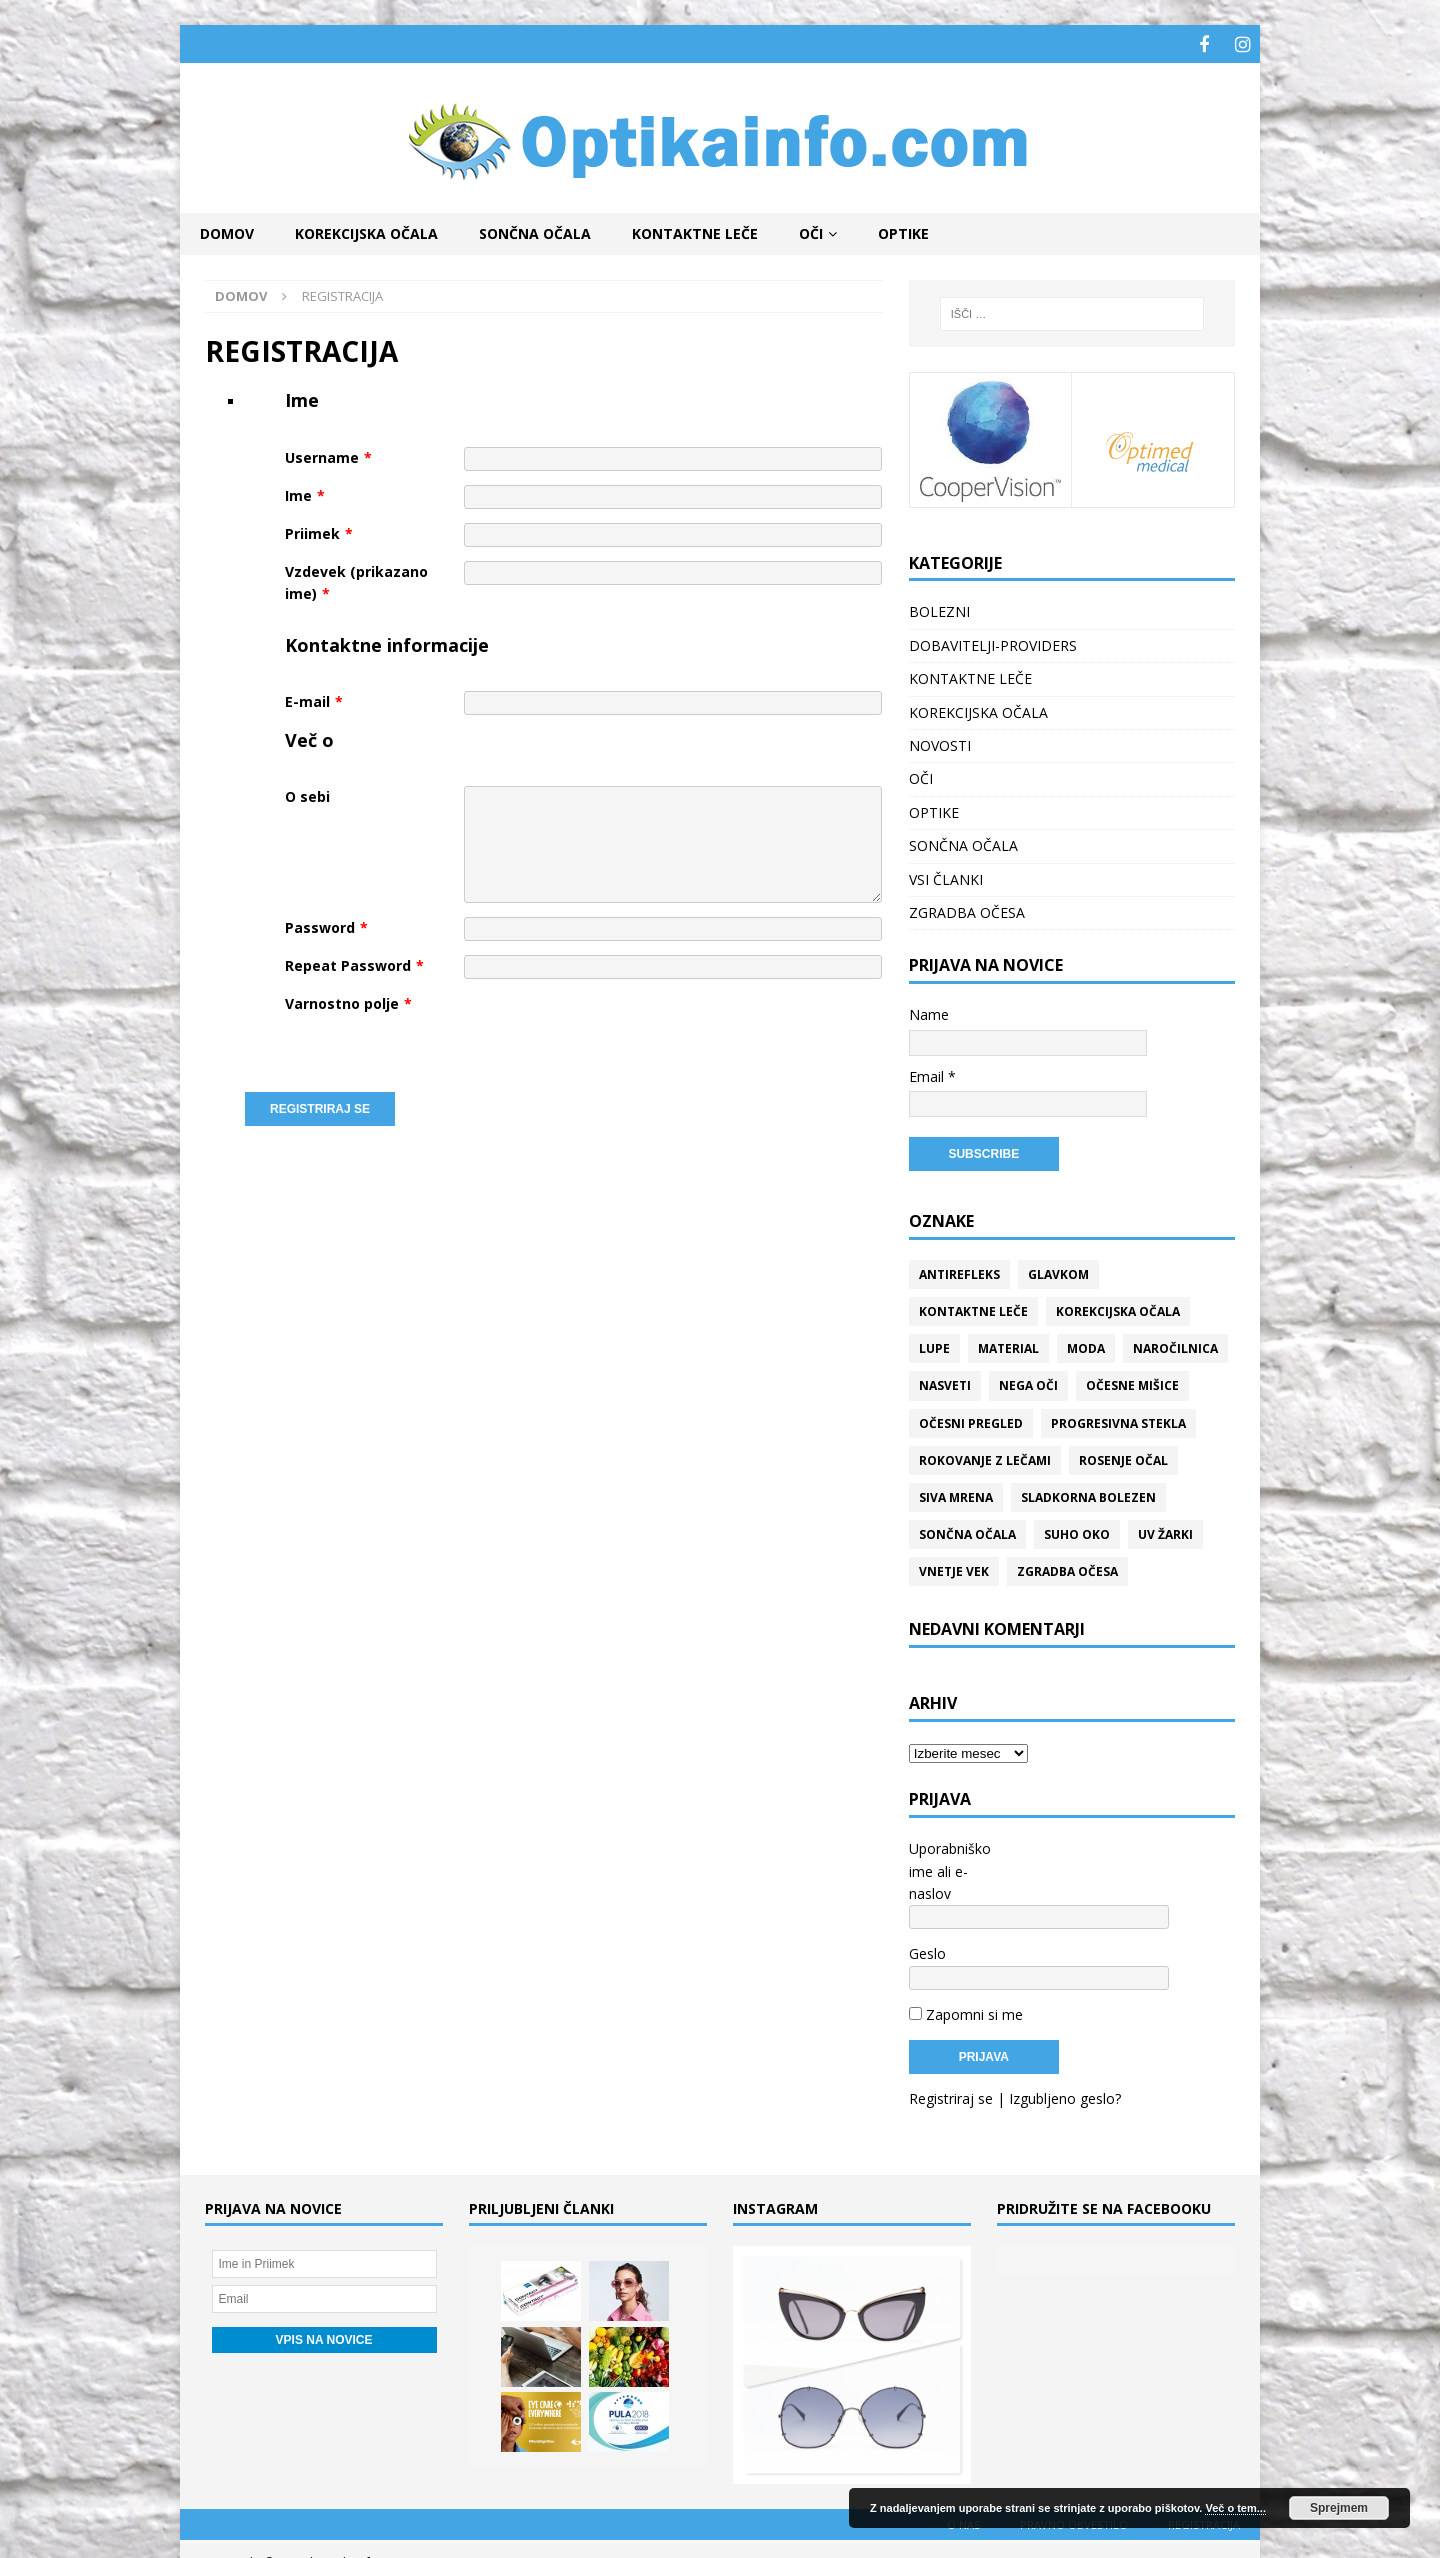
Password (326, 925)
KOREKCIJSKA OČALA (366, 230)
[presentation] (616, 1030)
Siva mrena (956, 1494)
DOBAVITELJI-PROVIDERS (993, 642)
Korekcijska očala (1118, 1308)
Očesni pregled (971, 1420)
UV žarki (1165, 1531)
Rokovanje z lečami (985, 1457)
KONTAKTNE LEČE (695, 230)
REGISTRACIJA (1204, 2475)
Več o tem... (1235, 2508)
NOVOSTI (940, 742)
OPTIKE (903, 230)
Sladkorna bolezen (1088, 1494)
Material (1008, 1345)
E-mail (314, 698)
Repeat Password (354, 963)
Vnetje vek (954, 1568)
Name (929, 1011)
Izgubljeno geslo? (1065, 2049)
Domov (227, 230)
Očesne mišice (1132, 1382)
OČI (811, 230)
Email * (932, 1073)
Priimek (319, 530)
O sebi (307, 794)
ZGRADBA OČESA (967, 909)
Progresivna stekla (1118, 1420)
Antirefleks (959, 1271)
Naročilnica (1175, 1345)
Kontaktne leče (973, 1308)
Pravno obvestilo (1074, 2475)
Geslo (927, 1927)
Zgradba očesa (1067, 1568)
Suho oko (1077, 1531)
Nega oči (1028, 1382)
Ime (305, 492)
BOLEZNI (939, 609)
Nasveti (945, 1382)
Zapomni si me (966, 1965)
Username (328, 454)
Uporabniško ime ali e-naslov (950, 1868)
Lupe (934, 1345)
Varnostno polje (348, 1001)
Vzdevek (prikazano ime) (356, 579)
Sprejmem (1339, 2508)
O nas (963, 2475)
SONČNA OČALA (535, 230)
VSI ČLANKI (946, 876)
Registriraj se (951, 2049)
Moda (1086, 1345)
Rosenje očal (1123, 1457)
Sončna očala (967, 1531)
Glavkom (1058, 1271)
